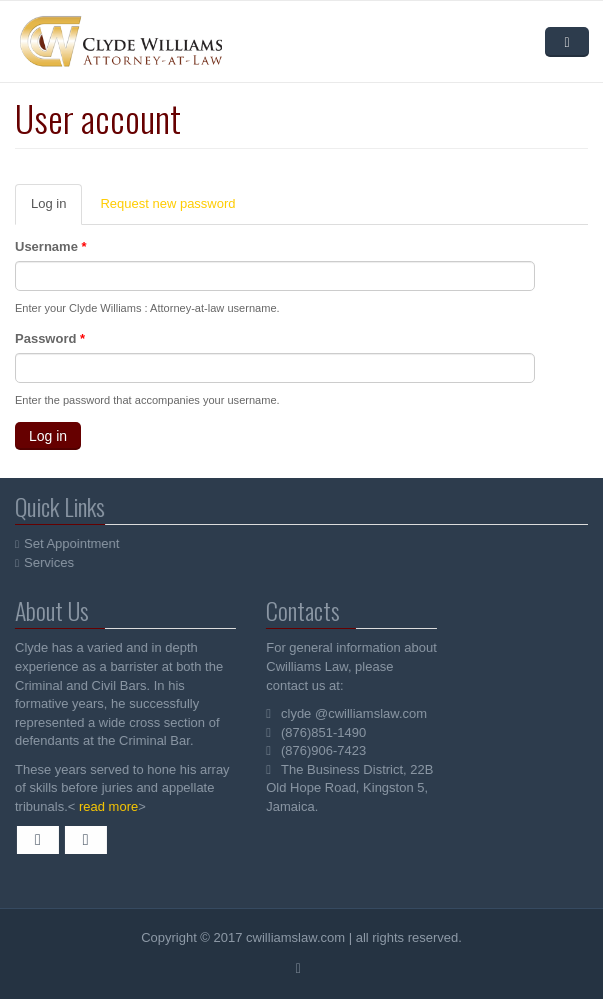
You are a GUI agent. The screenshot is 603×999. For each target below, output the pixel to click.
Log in (56, 210)
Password (50, 338)
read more (106, 806)
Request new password (167, 203)
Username (51, 246)
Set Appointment (72, 543)
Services (50, 562)
